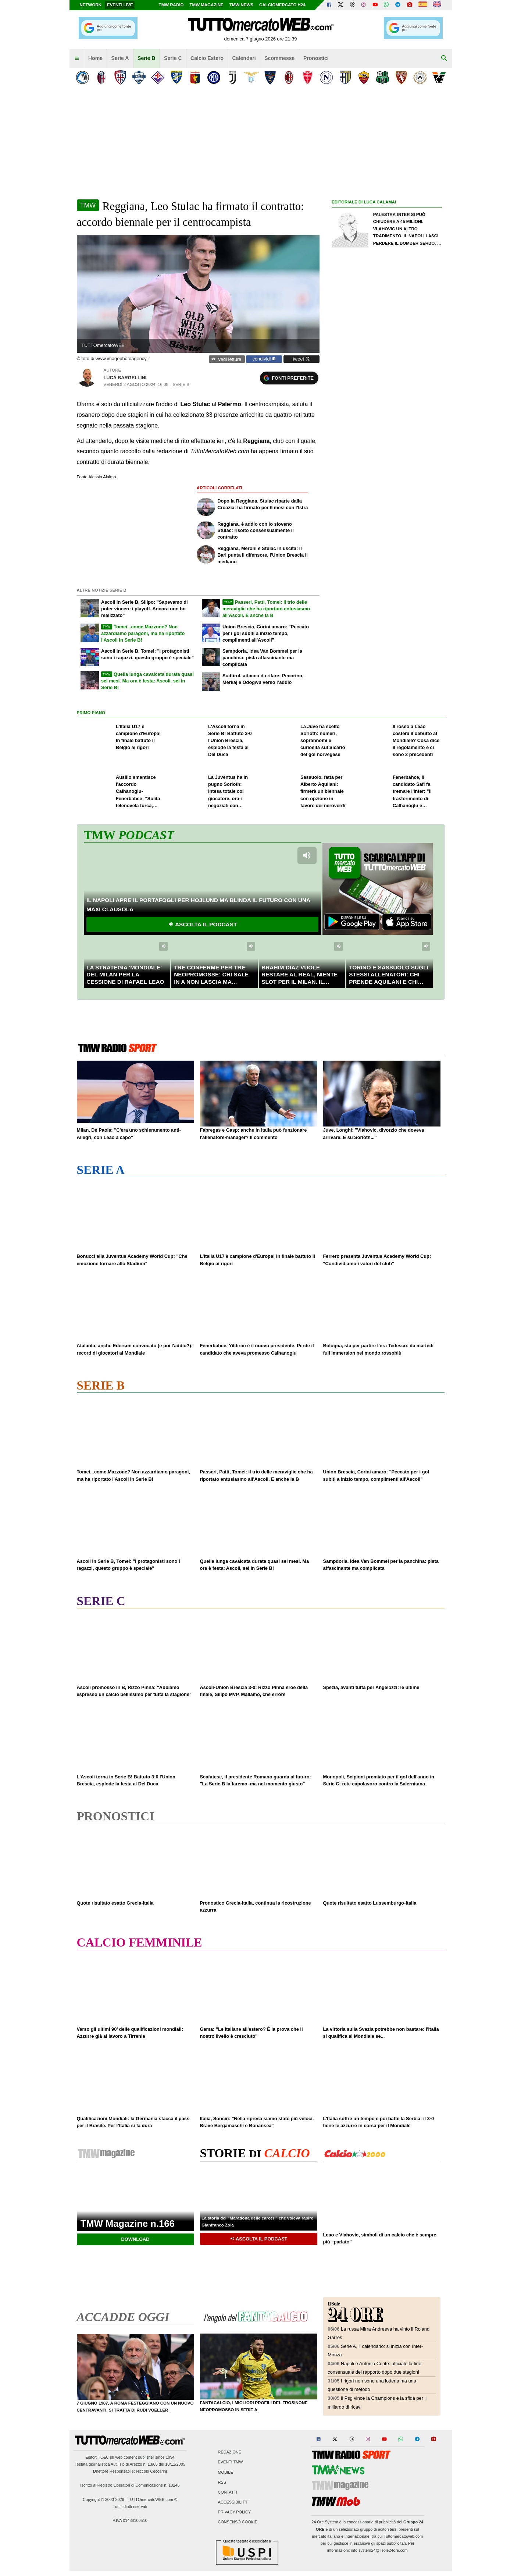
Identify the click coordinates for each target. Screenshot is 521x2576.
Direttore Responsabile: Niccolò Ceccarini (130, 2471)
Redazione (229, 2452)
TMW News (241, 5)
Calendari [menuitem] (244, 58)
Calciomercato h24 (282, 5)
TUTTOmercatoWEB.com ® (152, 2499)
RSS (222, 2482)
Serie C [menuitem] (173, 58)
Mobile (225, 2472)
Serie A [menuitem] (120, 58)
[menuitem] (76, 58)
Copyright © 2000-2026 (103, 2499)
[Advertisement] (387, 489)
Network (91, 5)
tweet (301, 359)
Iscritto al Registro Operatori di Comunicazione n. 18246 (129, 2485)
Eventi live (120, 5)
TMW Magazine (207, 5)
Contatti (228, 2492)
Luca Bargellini (124, 377)
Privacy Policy (234, 2512)
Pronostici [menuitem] (316, 58)
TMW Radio (171, 5)
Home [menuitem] (95, 58)
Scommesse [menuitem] (279, 58)
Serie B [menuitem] (147, 58)
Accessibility (233, 2502)
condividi (264, 359)
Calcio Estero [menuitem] (207, 58)
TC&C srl (106, 2457)
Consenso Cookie (238, 2522)
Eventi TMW (230, 2462)
